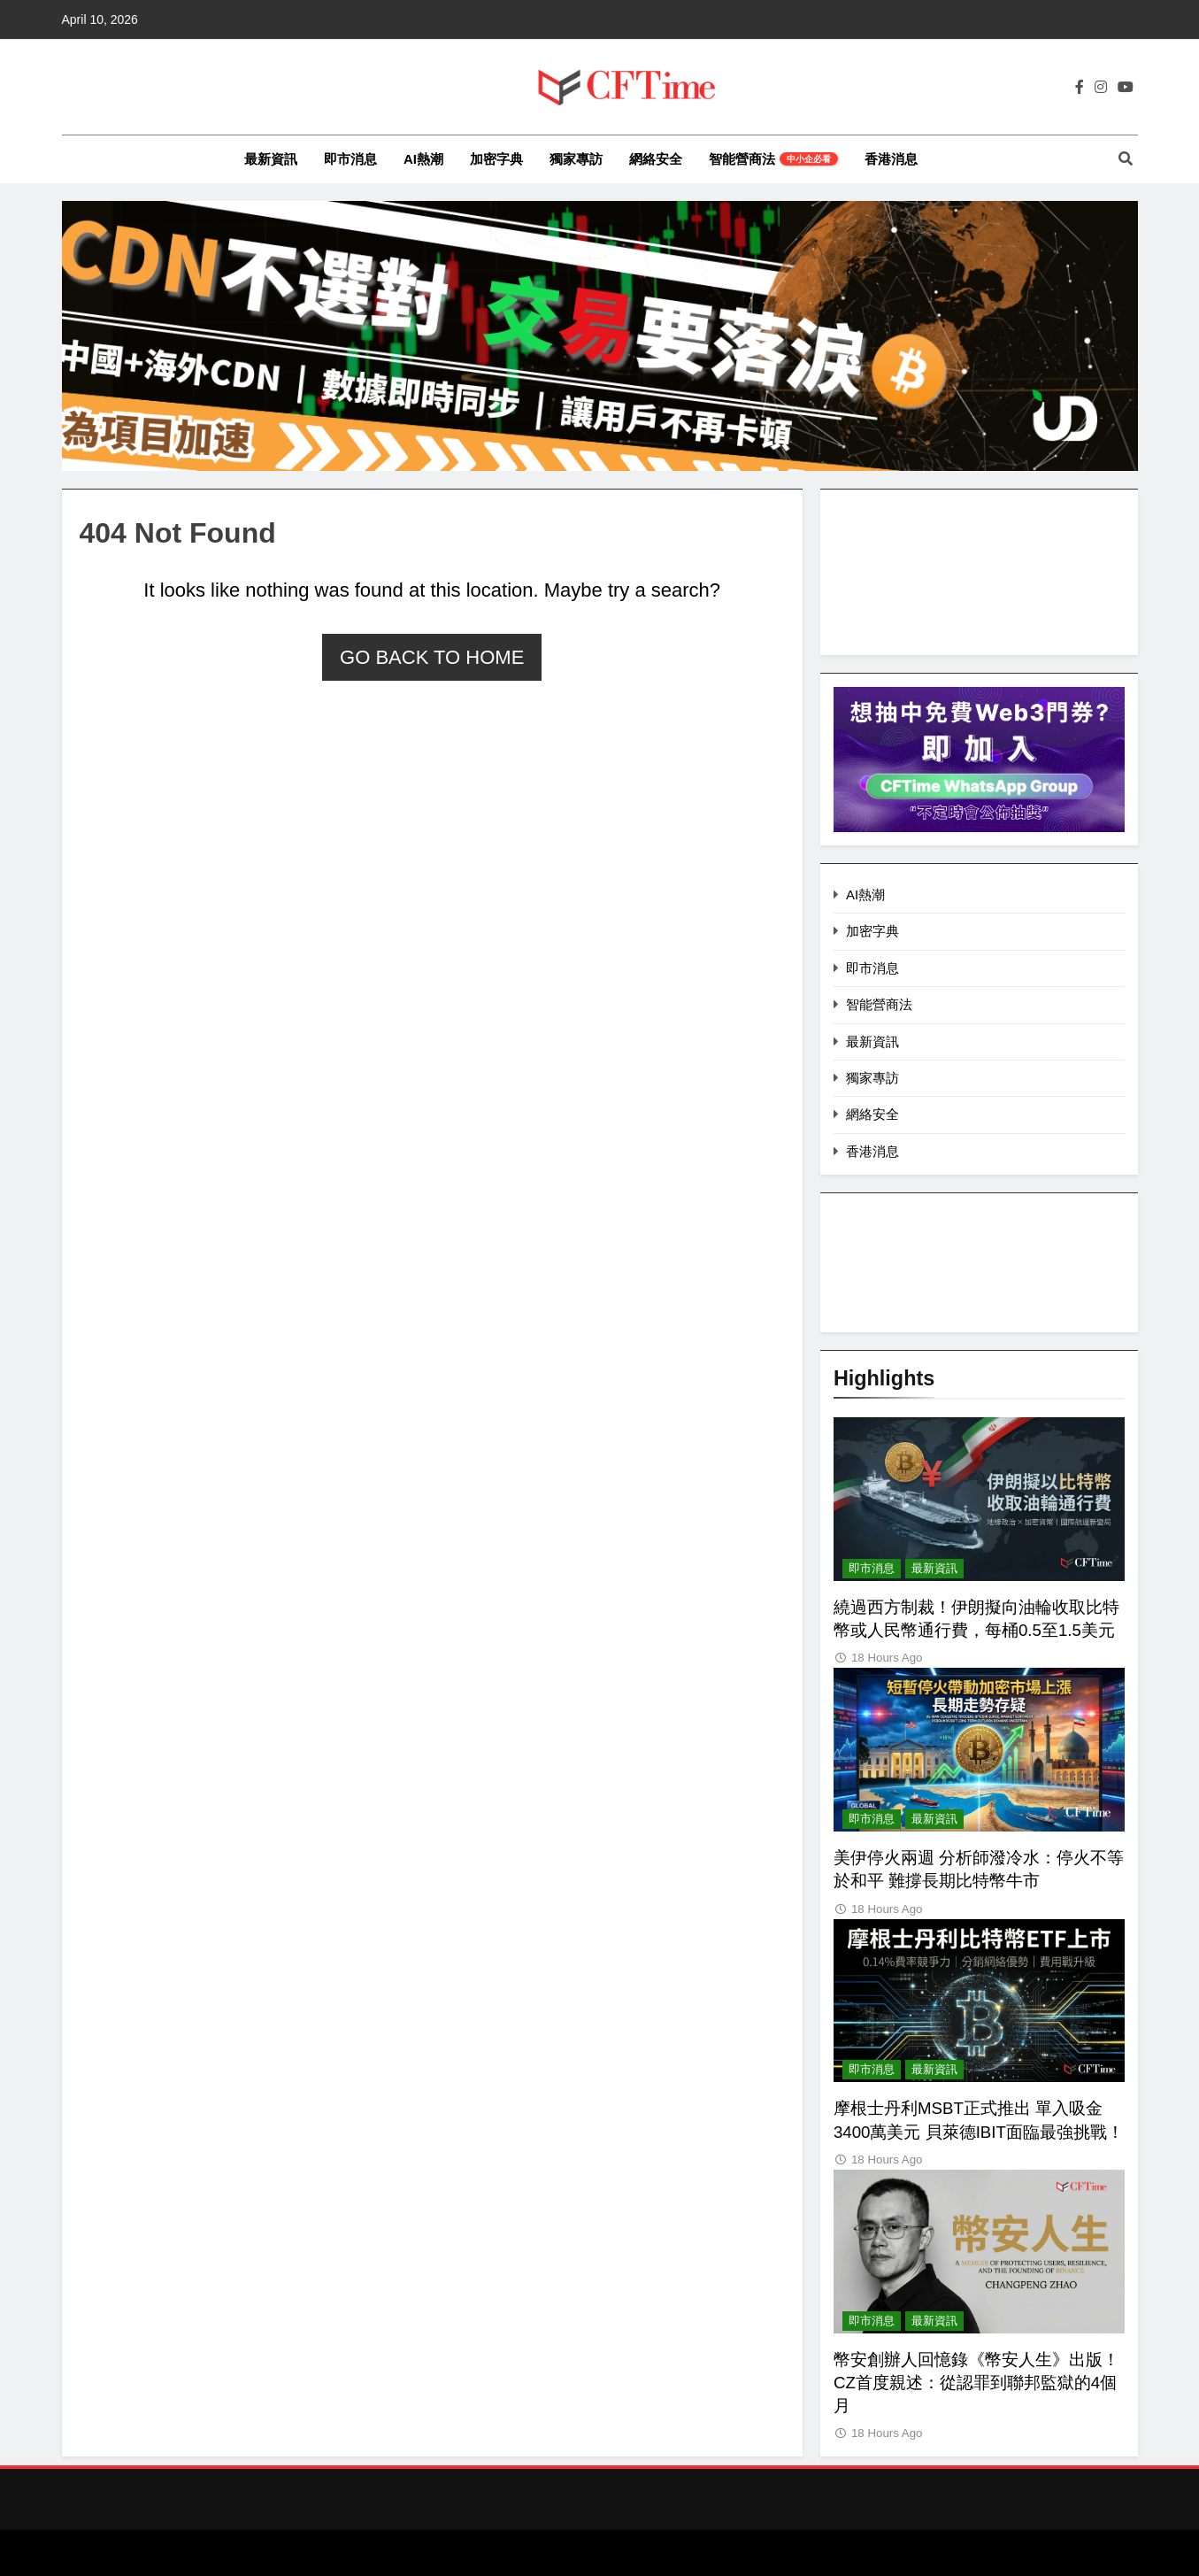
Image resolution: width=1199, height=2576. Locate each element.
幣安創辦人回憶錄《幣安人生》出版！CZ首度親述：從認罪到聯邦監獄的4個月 (976, 2382)
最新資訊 (270, 158)
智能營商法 (773, 158)
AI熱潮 (423, 158)
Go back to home (432, 657)
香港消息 (891, 158)
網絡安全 (655, 158)
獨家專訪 (576, 158)
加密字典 (496, 158)
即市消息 (350, 158)
